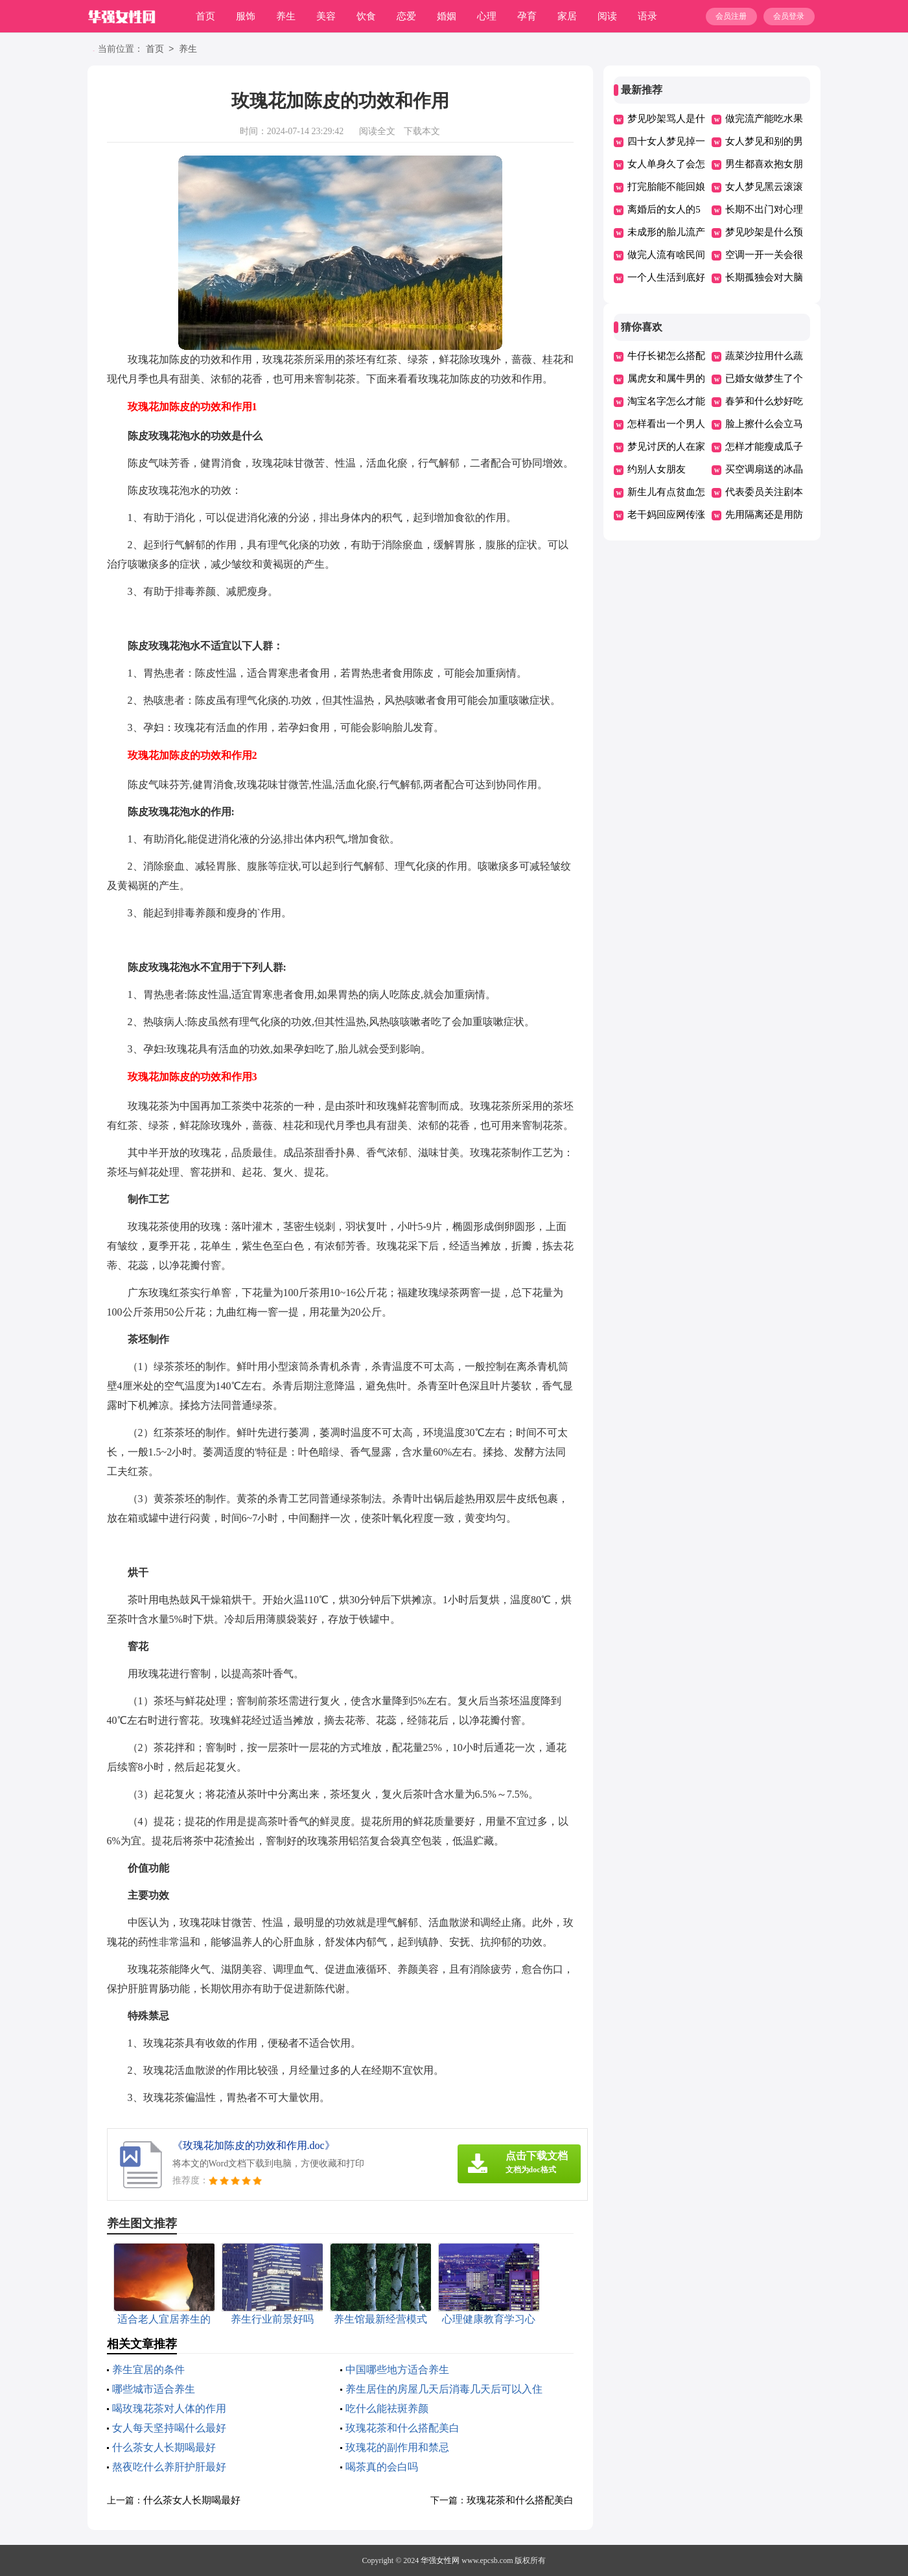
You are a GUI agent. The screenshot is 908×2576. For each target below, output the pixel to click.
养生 (286, 16)
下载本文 (422, 131)
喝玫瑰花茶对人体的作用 (169, 2408)
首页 (205, 16)
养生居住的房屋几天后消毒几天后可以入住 (443, 2389)
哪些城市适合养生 (153, 2389)
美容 (326, 16)
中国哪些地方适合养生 (397, 2369)
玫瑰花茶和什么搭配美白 (402, 2427)
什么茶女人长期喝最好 (164, 2447)
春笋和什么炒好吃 (764, 401)
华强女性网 (440, 2560)
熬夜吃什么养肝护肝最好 (169, 2466)
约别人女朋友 (656, 469)
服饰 (245, 16)
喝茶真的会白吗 (381, 2466)
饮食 (366, 16)
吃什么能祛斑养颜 (386, 2408)
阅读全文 (377, 131)
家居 (567, 16)
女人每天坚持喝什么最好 (169, 2427)
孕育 (527, 16)
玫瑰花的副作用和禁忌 (397, 2447)
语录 (647, 16)
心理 (486, 16)
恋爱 (406, 16)
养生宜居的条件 (148, 2369)
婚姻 (446, 16)
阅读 (607, 16)
